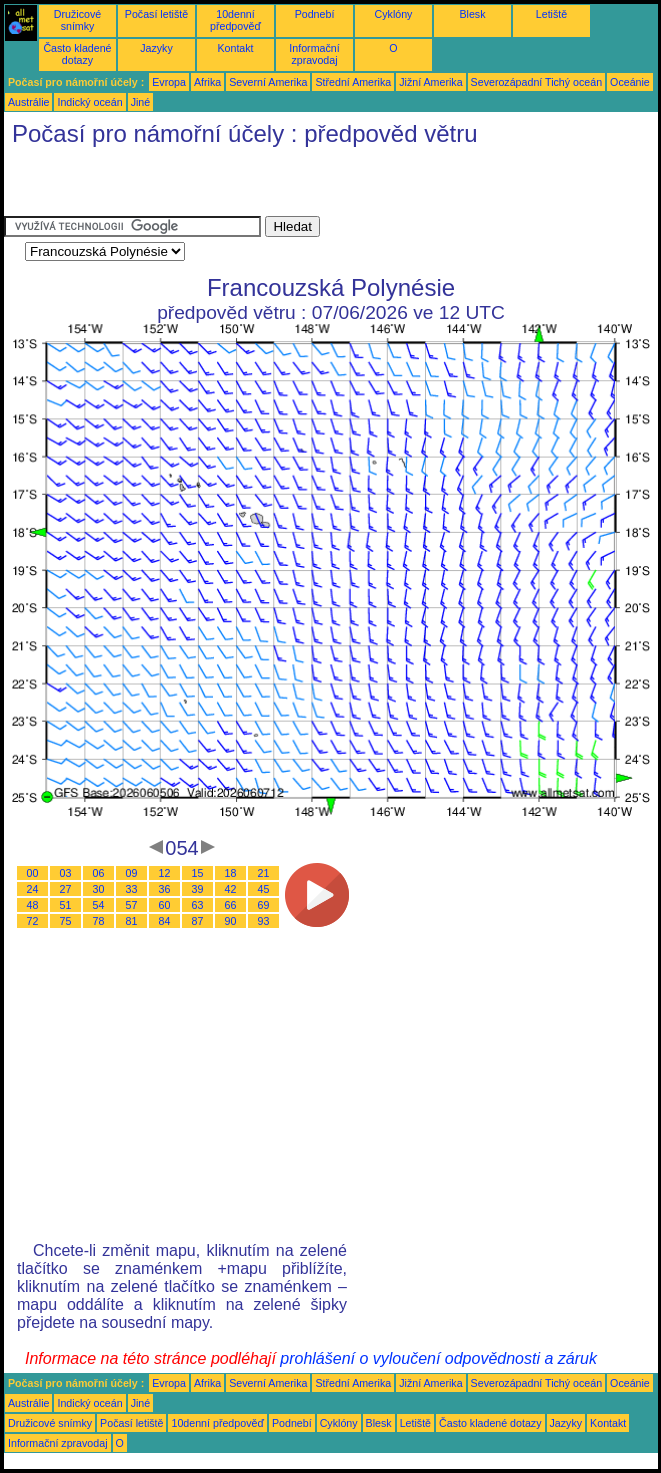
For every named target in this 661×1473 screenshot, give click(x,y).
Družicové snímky (77, 20)
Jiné (141, 102)
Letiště (551, 14)
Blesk (472, 14)
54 (99, 905)
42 (231, 889)
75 (66, 921)
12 (165, 873)
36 (165, 889)
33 (132, 889)
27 (66, 889)
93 (264, 921)
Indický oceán (89, 102)
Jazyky (156, 48)
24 (33, 889)
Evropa (169, 82)
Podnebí (315, 14)
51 (66, 905)
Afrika (207, 82)
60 (165, 905)
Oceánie (630, 82)
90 (231, 921)
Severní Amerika (268, 82)
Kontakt (235, 48)
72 (33, 921)
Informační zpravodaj (314, 54)
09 (132, 873)
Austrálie (28, 102)
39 (198, 889)
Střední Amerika (353, 82)
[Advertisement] (238, 186)
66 (231, 905)
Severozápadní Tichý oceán (537, 82)
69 (264, 905)
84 (165, 921)
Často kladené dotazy (77, 54)
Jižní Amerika (430, 82)
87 (198, 921)
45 (264, 889)
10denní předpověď (235, 20)
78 (99, 921)
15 (198, 873)
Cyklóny (394, 14)
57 (132, 905)
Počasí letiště (156, 14)
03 (66, 873)
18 (231, 873)
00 (33, 873)
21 (264, 873)
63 (198, 905)
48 (33, 905)
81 (132, 921)
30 (99, 889)
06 (99, 873)
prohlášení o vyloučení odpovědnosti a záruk (438, 1358)
